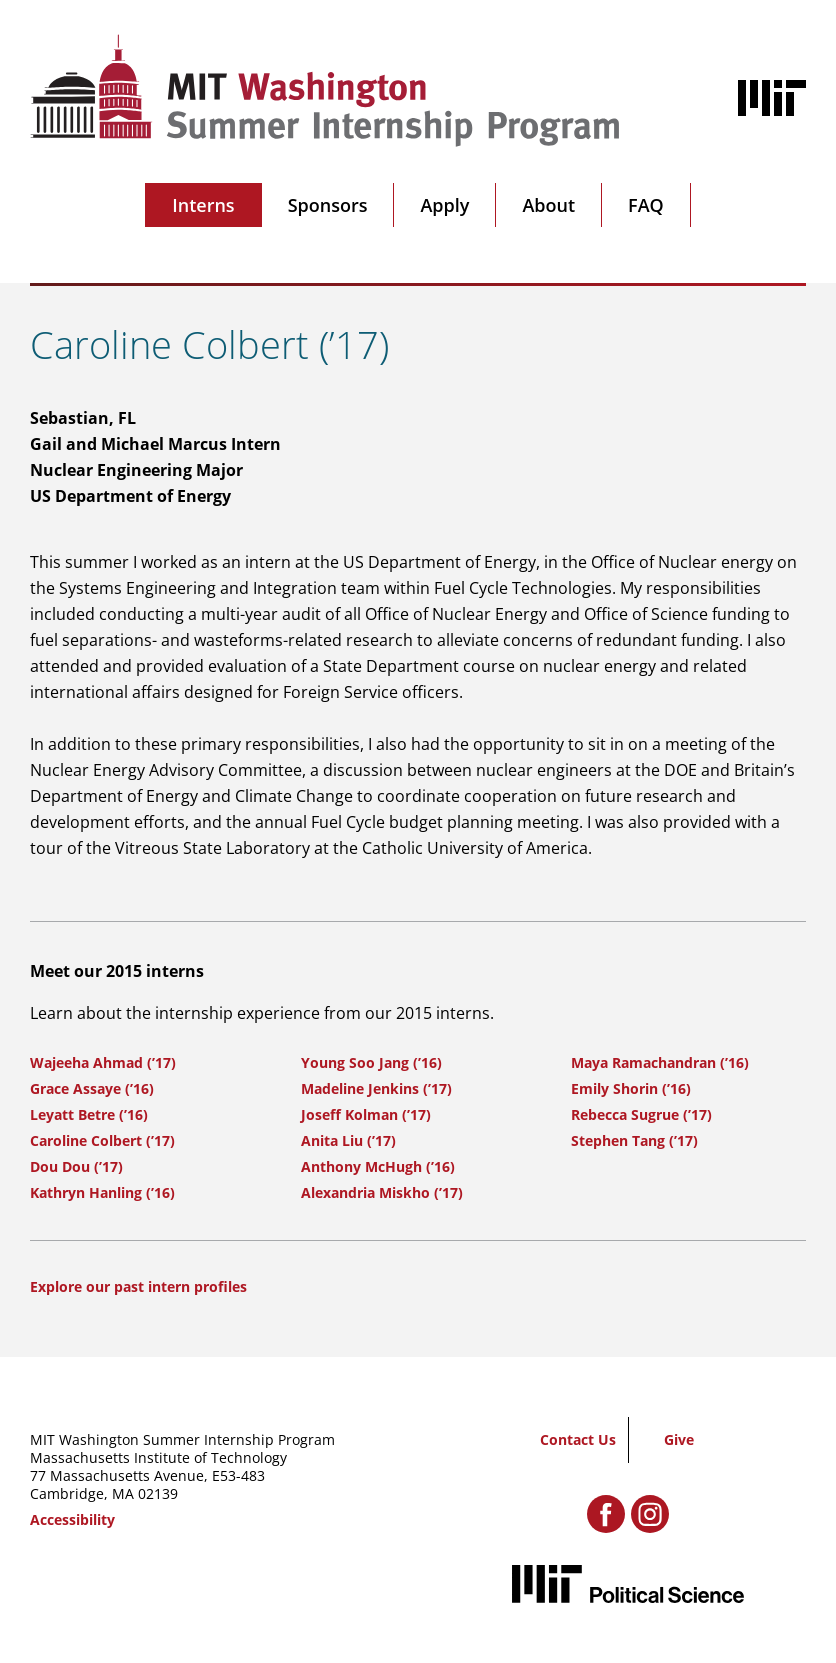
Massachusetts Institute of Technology (158, 1457)
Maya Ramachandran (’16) (660, 1062)
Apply (444, 205)
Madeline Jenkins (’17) (376, 1088)
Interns (203, 205)
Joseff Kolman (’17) (366, 1114)
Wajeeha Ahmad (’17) (103, 1062)
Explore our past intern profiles (138, 1286)
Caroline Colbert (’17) (102, 1140)
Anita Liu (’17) (348, 1140)
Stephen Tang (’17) (634, 1140)
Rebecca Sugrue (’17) (641, 1114)
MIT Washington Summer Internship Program (182, 1439)
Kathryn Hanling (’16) (102, 1192)
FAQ (646, 205)
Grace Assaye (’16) (92, 1088)
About (548, 205)
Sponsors (328, 205)
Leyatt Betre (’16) (89, 1114)
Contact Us (578, 1439)
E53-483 (238, 1475)
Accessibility (72, 1519)
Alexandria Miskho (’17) (382, 1192)
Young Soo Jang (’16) (371, 1062)
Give (679, 1439)
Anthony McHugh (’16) (378, 1166)
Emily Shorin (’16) (631, 1088)
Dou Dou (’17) (76, 1166)
